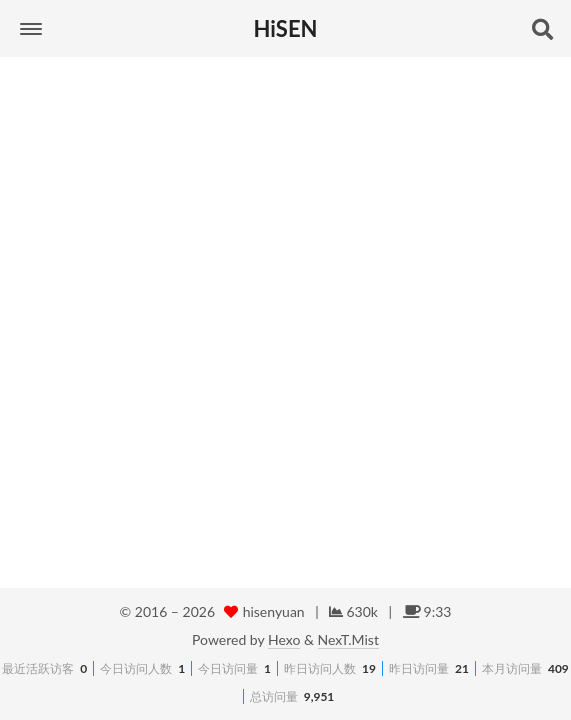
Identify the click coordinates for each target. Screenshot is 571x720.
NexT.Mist (348, 639)
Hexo (284, 639)
